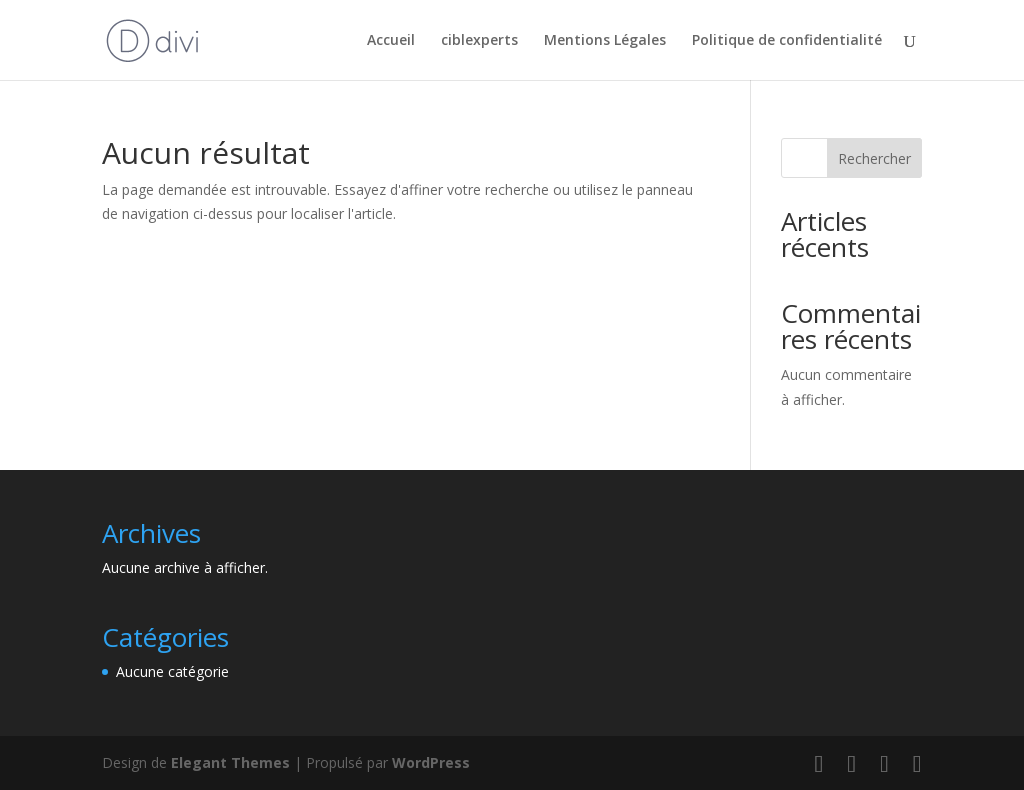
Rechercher (874, 158)
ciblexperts (479, 41)
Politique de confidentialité (787, 41)
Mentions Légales (605, 41)
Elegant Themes (230, 762)
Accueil (391, 41)
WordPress (431, 762)
